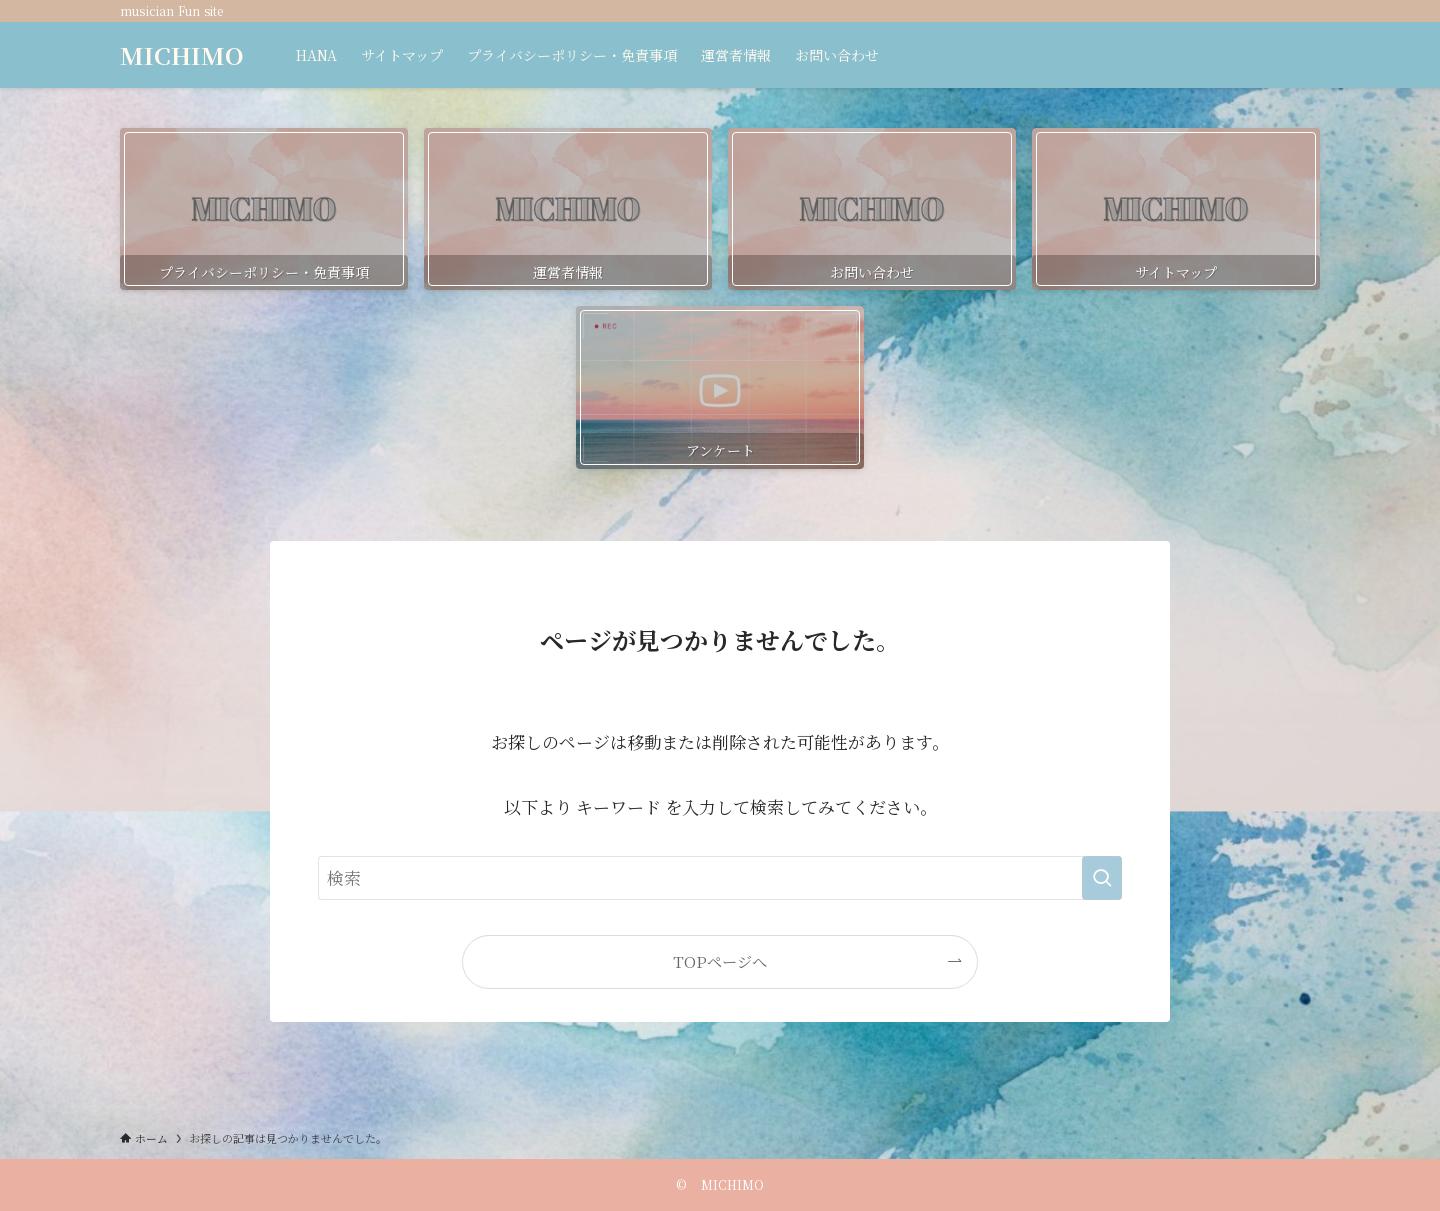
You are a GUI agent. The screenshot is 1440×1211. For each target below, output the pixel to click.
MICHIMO (182, 55)
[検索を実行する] (1102, 878)
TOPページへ (720, 961)
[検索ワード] (720, 878)
